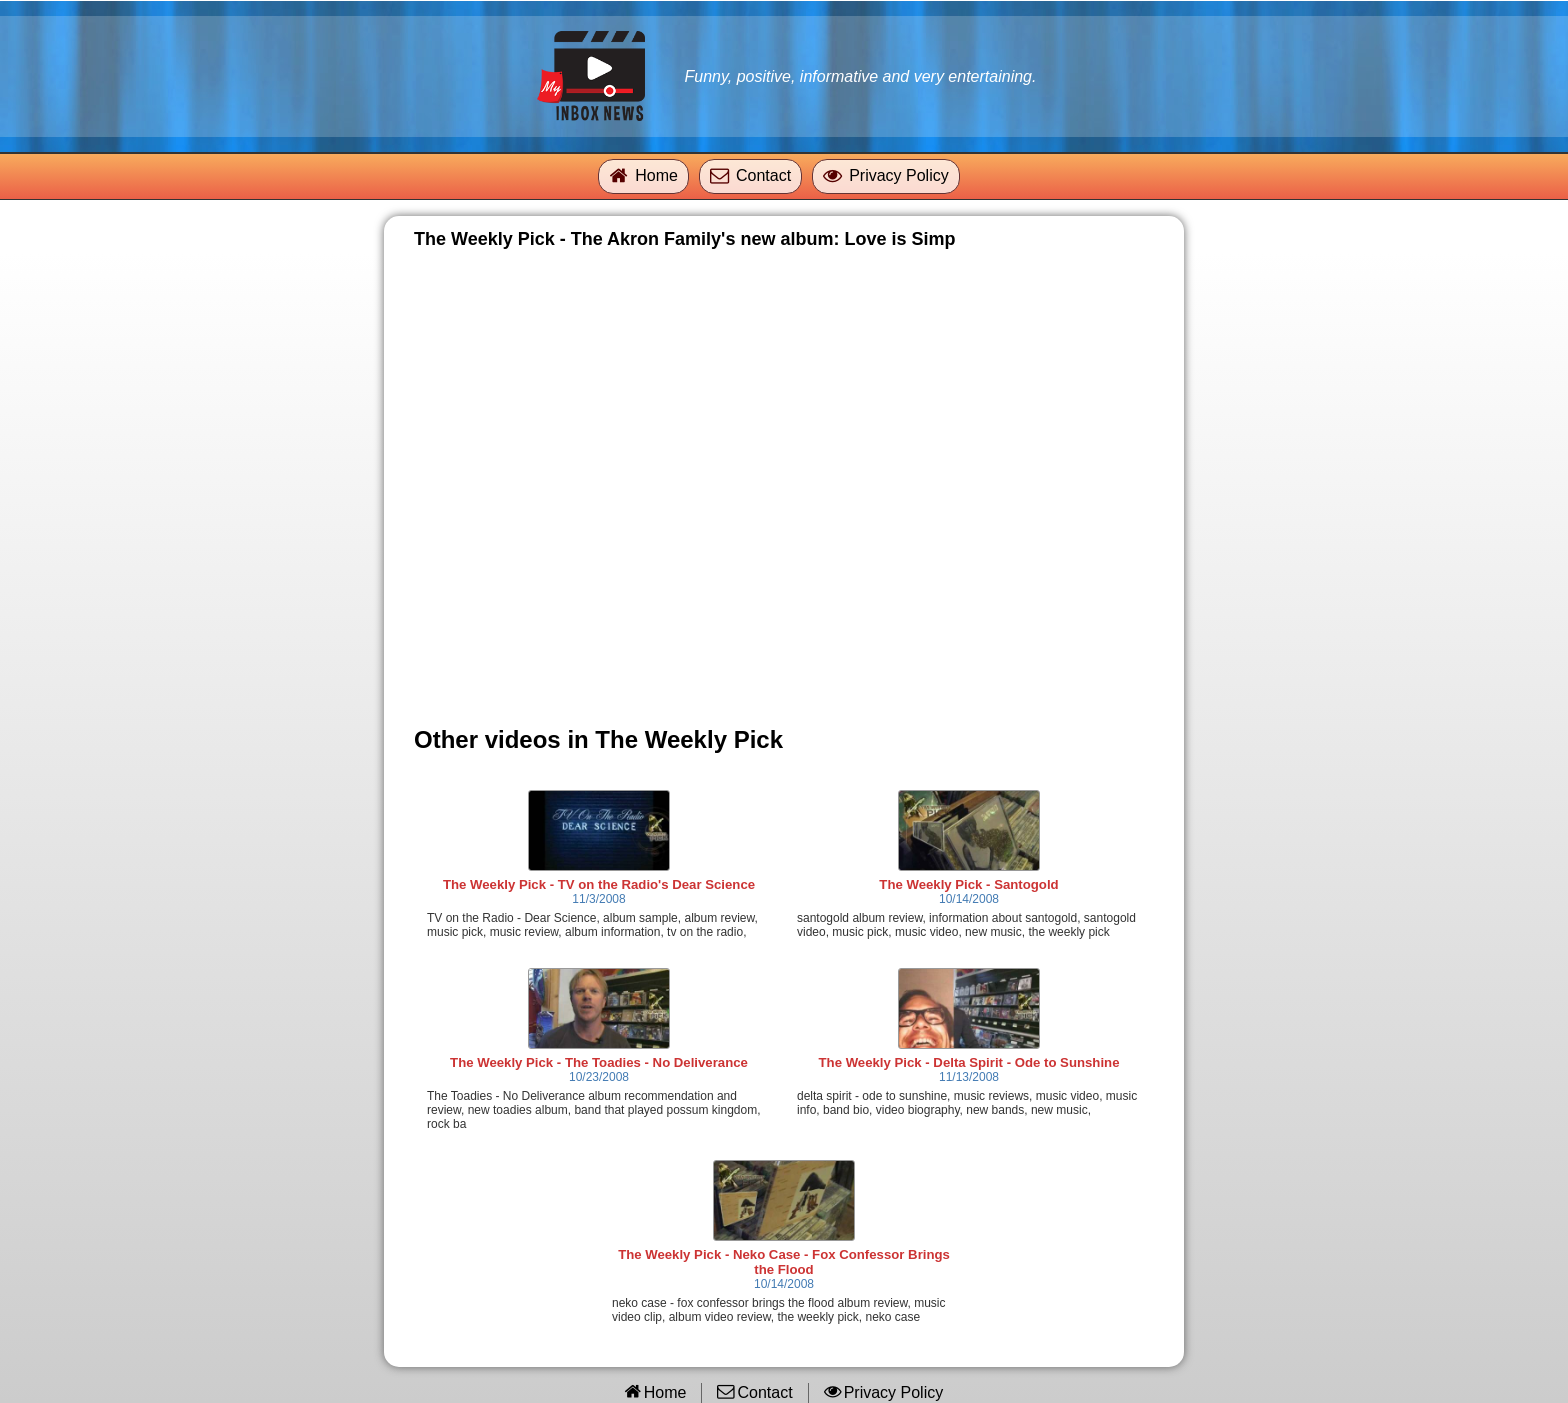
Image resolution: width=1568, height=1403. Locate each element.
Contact (763, 175)
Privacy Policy (899, 175)
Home (656, 175)
